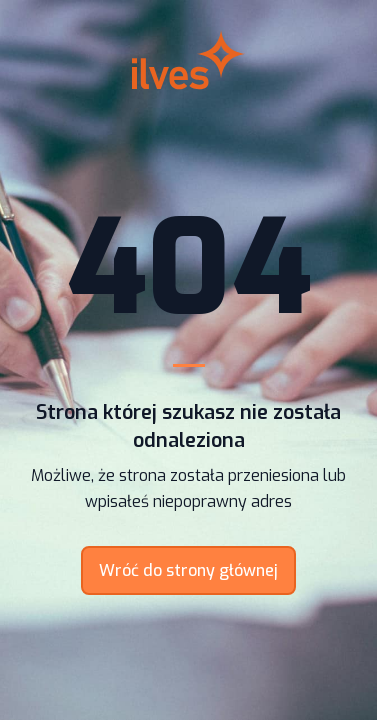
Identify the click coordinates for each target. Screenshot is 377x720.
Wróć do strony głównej (188, 570)
